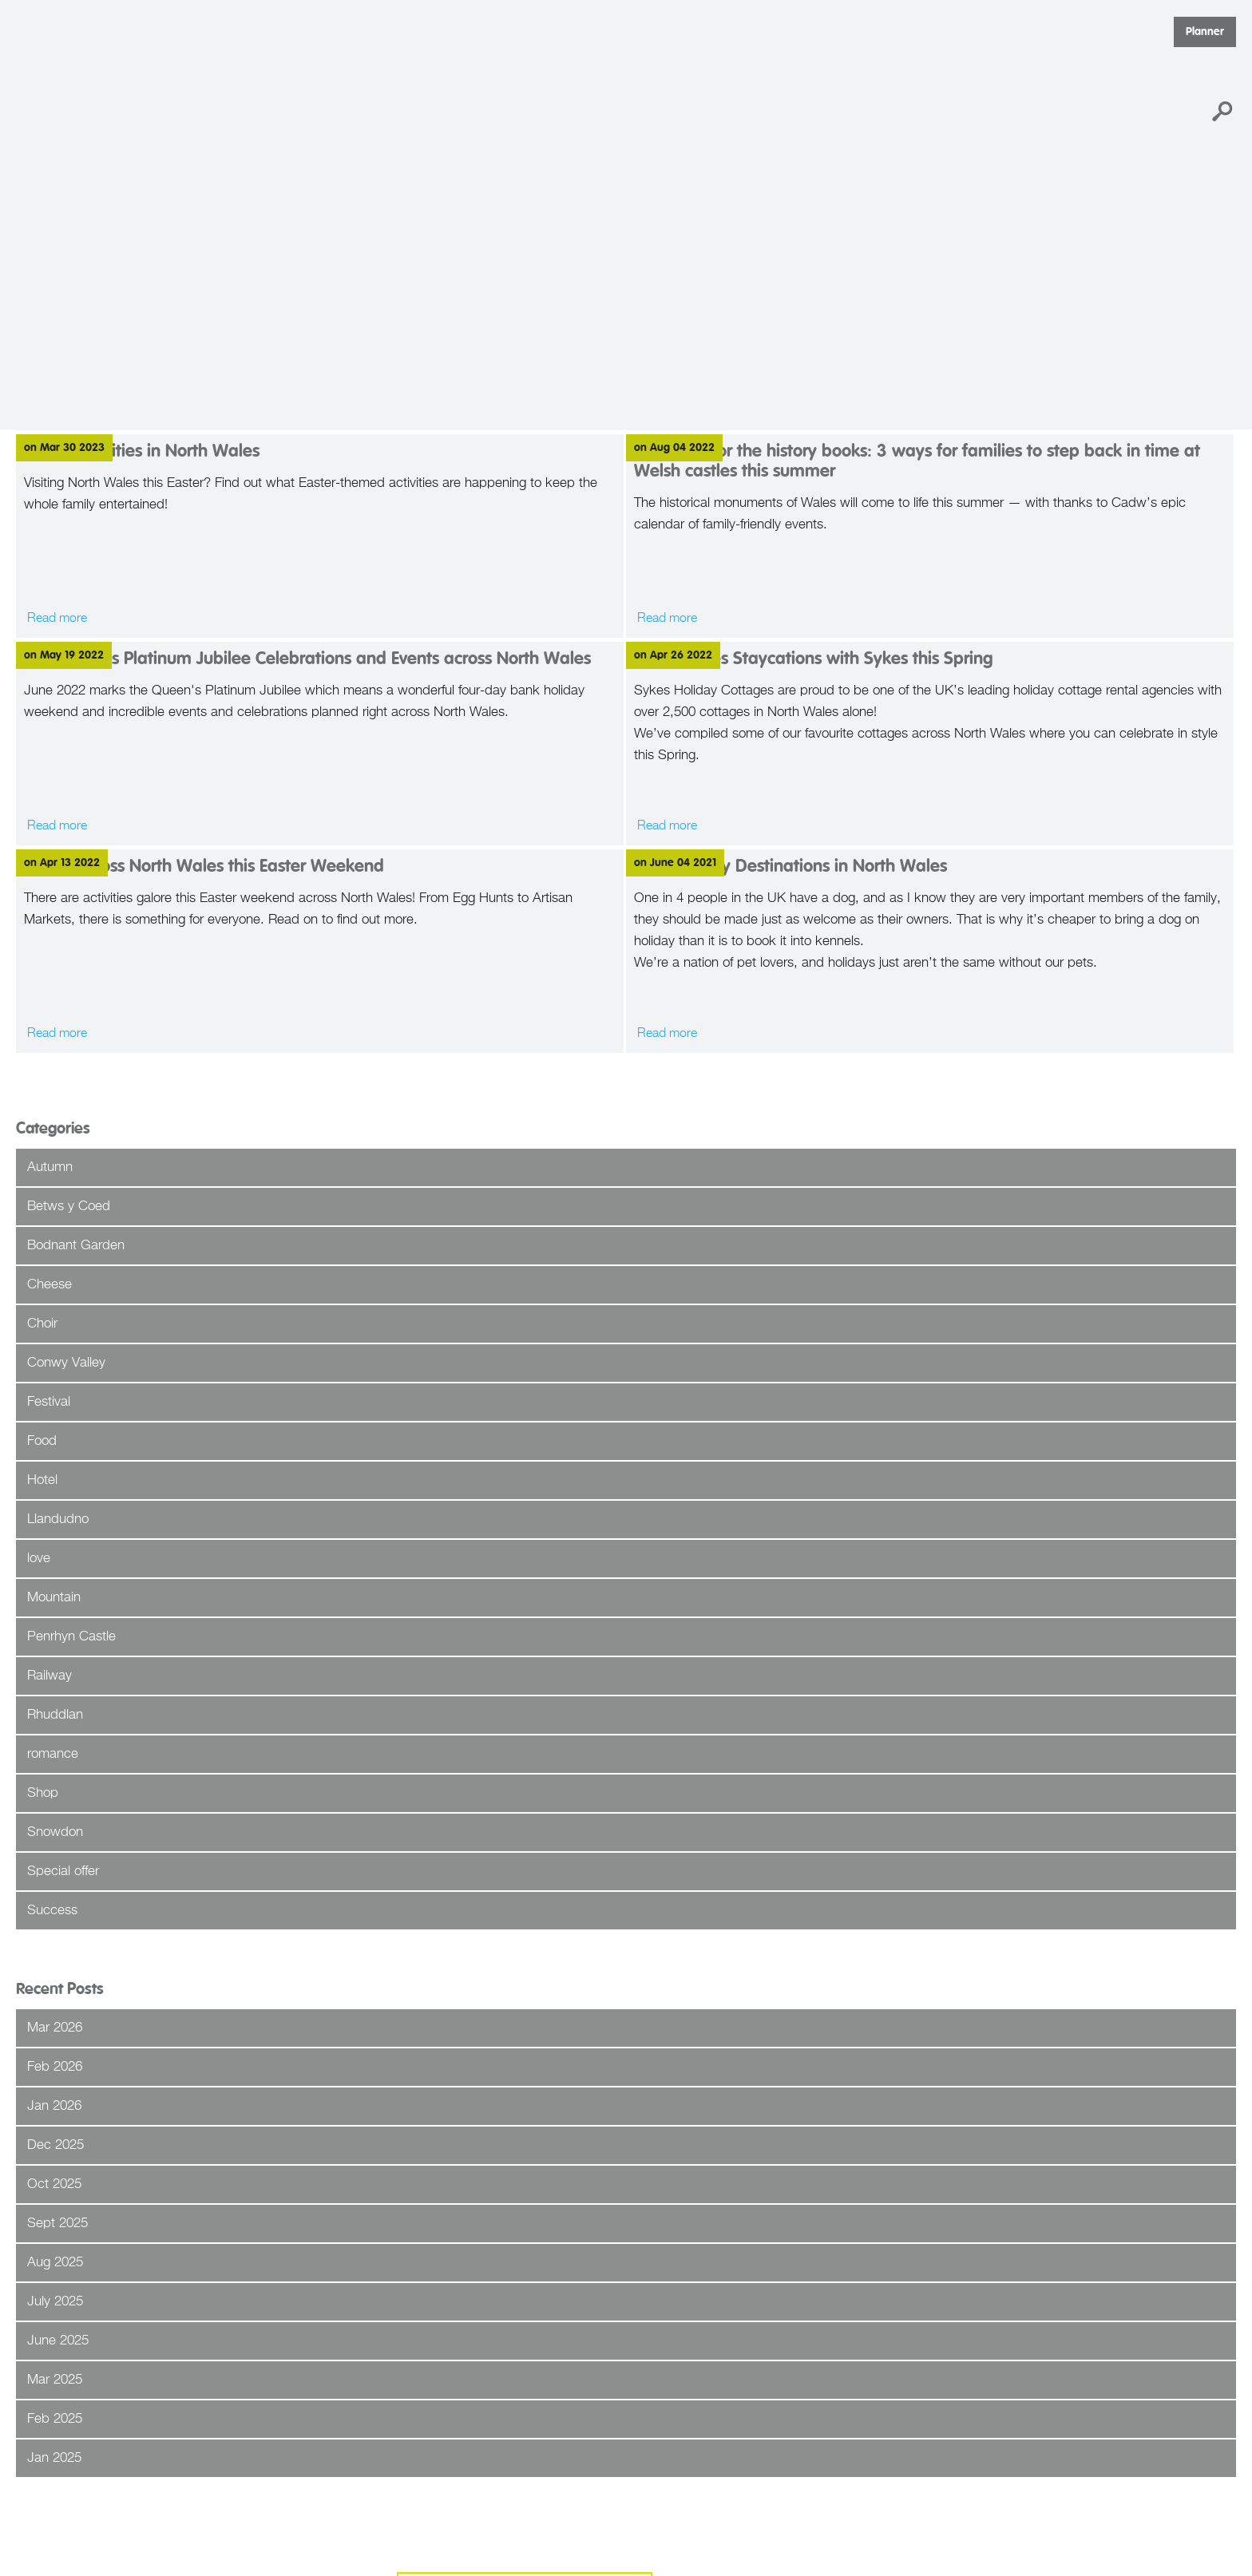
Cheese (49, 1285)
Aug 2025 (55, 2262)
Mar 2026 (54, 2028)
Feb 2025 (54, 2419)
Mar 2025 (54, 2380)
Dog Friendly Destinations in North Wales (790, 867)
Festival (48, 1402)
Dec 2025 (55, 2145)
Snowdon (55, 1832)
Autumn (50, 1167)
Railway (49, 1676)
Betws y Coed (68, 1206)
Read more (57, 826)
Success (52, 1910)
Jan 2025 (54, 2458)
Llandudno (58, 1519)
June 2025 (58, 2341)
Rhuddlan (55, 1715)
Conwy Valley (66, 1363)
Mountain (54, 1598)
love (38, 1558)
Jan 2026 (54, 2106)
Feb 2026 (54, 2067)
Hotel (42, 1480)
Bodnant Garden (76, 1245)
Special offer (63, 1871)
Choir (42, 1324)
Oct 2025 (54, 2184)
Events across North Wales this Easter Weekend (204, 867)
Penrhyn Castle (71, 1637)
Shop (42, 1793)
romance (52, 1754)
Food (42, 1441)
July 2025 (55, 2302)
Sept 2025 (57, 2223)
